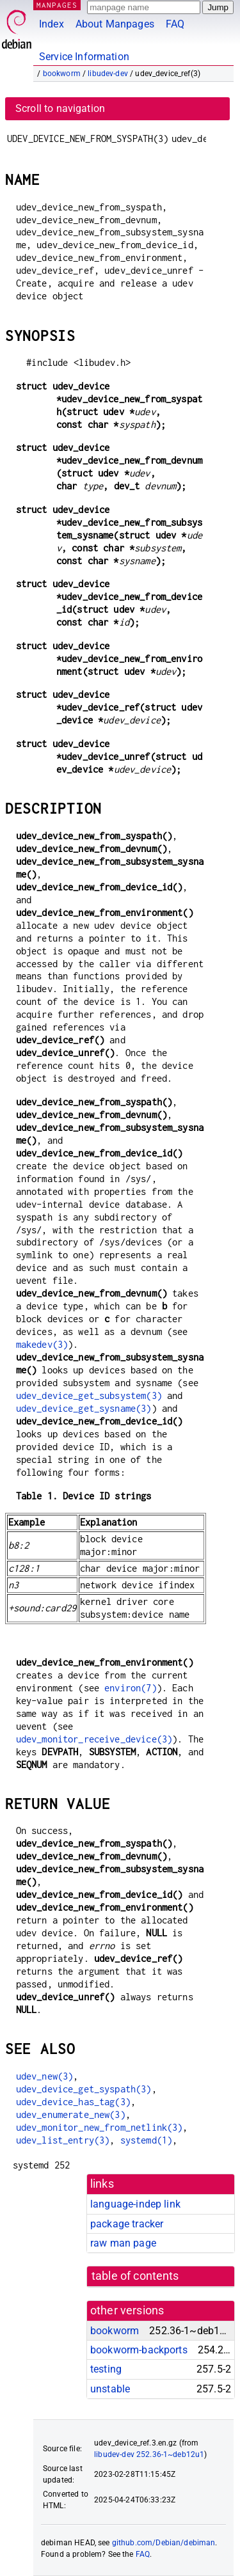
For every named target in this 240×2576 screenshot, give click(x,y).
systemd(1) (146, 2140)
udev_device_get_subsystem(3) (89, 1395)
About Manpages (115, 24)
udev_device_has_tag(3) (73, 2101)
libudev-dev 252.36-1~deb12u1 (149, 2454)
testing (106, 2369)
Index (51, 24)
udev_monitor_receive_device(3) (94, 1739)
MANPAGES (56, 5)
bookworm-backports (139, 2350)
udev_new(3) (45, 2076)
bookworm (62, 73)
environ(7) (130, 1687)
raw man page (123, 2243)
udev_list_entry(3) (63, 2140)
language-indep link (135, 2204)
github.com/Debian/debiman (164, 2542)
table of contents (135, 2276)
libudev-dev (108, 73)
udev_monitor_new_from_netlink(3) (99, 2127)
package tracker (126, 2224)
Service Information (84, 57)
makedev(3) (42, 1344)
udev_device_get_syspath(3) (84, 2088)
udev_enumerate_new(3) (70, 2114)
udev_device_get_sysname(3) (84, 1408)
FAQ (175, 24)
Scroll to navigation (60, 108)
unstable (110, 2389)
